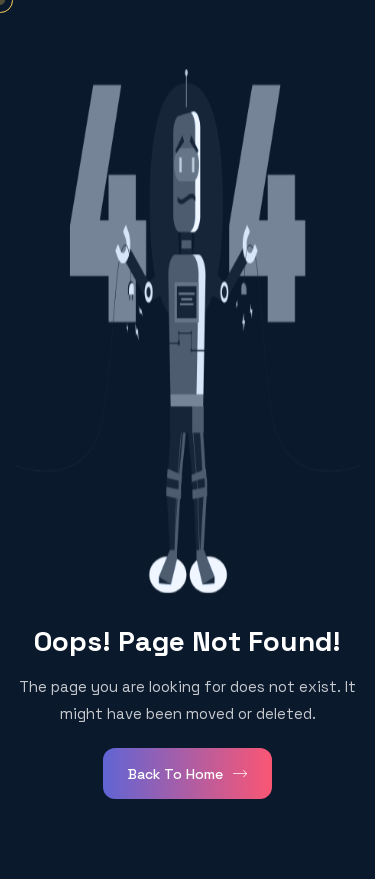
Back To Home (187, 774)
